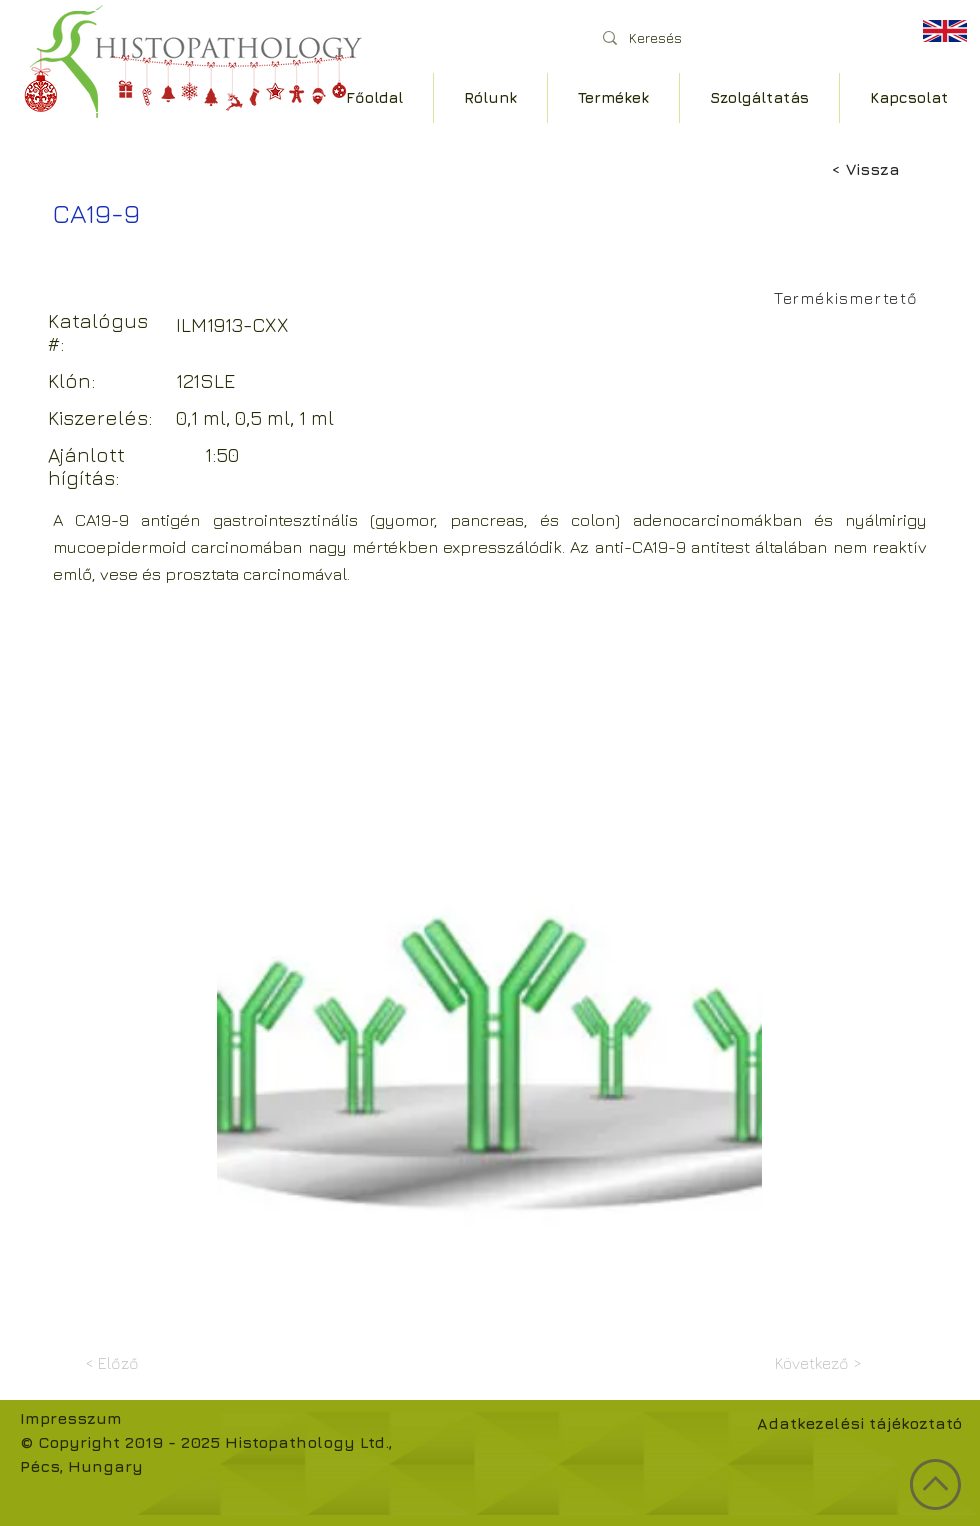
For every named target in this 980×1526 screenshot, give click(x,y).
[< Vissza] (897, 169)
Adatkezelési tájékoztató (859, 1423)
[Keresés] (739, 37)
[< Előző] (151, 1363)
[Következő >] (812, 1363)
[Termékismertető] (848, 298)
